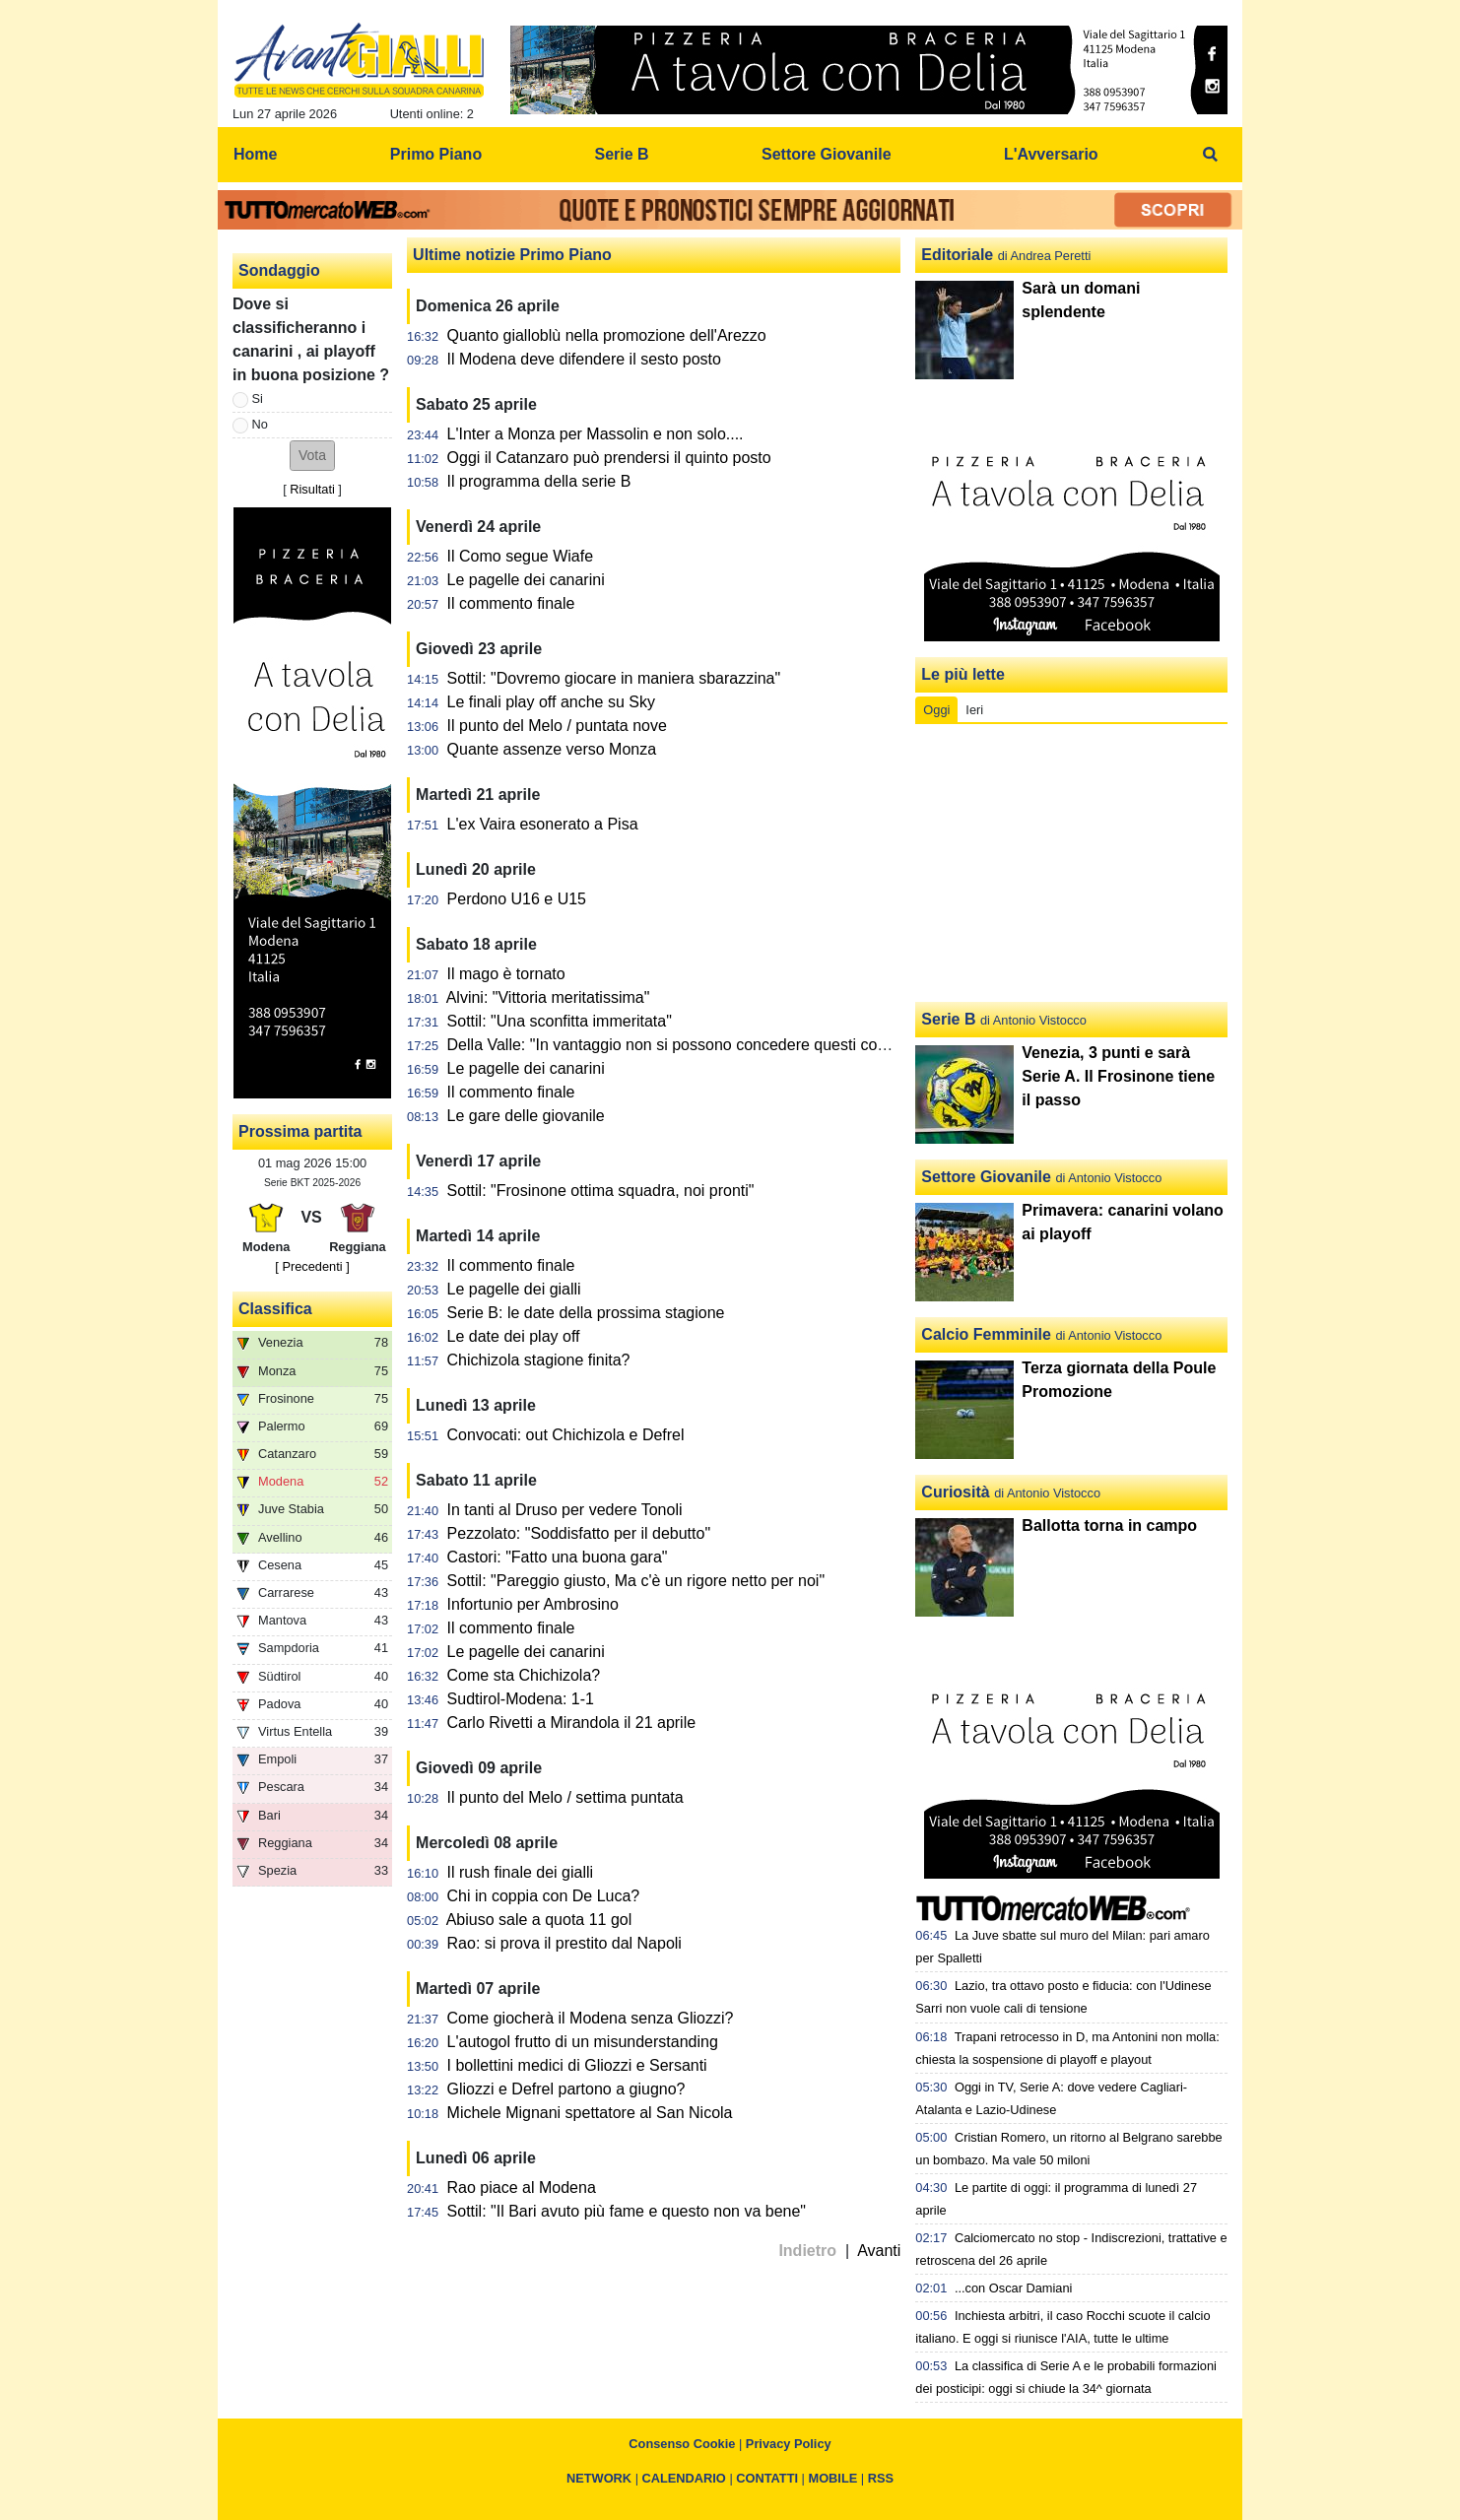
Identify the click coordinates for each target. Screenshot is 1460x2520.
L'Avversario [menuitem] (1051, 154)
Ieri (974, 709)
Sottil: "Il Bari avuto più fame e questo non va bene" (626, 2211)
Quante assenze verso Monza (552, 749)
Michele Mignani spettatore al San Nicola (590, 2112)
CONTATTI (767, 2478)
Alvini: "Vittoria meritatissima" (548, 997)
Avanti (878, 2250)
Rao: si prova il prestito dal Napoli (564, 1943)
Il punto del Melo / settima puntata (565, 1797)
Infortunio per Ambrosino (533, 1604)
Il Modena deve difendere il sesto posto (584, 359)
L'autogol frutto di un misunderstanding (582, 2041)
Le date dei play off (513, 1336)
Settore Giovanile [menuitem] (827, 154)
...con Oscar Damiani (1013, 2288)
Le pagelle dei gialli (514, 1289)
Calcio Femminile (986, 1334)
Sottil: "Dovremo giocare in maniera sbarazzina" (614, 678)
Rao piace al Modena (521, 2187)
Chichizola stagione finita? (538, 1360)
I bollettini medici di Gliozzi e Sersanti (577, 2065)
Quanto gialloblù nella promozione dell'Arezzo (606, 335)
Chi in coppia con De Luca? (543, 1896)
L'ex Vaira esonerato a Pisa (542, 824)
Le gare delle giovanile (526, 1115)
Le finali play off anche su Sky (551, 702)
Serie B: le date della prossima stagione (586, 1312)
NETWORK (598, 2478)
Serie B (948, 1019)
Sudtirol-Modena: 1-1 (520, 1699)
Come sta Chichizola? (524, 1675)
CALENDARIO (684, 2478)
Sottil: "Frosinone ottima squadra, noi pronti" (601, 1190)
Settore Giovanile (986, 1176)
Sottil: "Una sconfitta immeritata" (559, 1021)
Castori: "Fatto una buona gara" (557, 1557)
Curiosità (955, 1492)
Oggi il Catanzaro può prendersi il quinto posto (609, 457)
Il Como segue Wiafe (520, 556)
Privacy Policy (788, 2443)
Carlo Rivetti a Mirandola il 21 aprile (572, 1722)
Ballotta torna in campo (1109, 1525)
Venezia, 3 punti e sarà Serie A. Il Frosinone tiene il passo (1118, 1076)
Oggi (936, 709)
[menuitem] (1211, 155)
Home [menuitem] (255, 154)
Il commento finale (511, 603)
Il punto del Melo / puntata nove (557, 725)
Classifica (275, 1308)
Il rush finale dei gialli (520, 1872)
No (260, 424)
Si (257, 398)
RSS (881, 2478)
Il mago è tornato (506, 973)
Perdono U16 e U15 (516, 899)
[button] (312, 455)
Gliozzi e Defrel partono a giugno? (566, 2089)
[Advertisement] (1072, 863)
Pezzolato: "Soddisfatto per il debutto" (579, 1533)
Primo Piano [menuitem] (436, 154)
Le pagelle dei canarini (526, 579)
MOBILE (833, 2478)
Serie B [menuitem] (622, 154)
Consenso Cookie (682, 2443)
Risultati (312, 489)
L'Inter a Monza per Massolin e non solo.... (595, 434)
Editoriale (957, 254)
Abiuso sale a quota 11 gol (539, 1919)
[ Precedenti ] (312, 1266)
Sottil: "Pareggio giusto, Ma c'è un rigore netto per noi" (636, 1580)
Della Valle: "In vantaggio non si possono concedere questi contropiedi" (695, 1044)
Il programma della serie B (539, 481)
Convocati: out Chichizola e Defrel (566, 1434)
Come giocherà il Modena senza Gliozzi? (590, 2018)
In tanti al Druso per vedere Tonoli (565, 1509)
